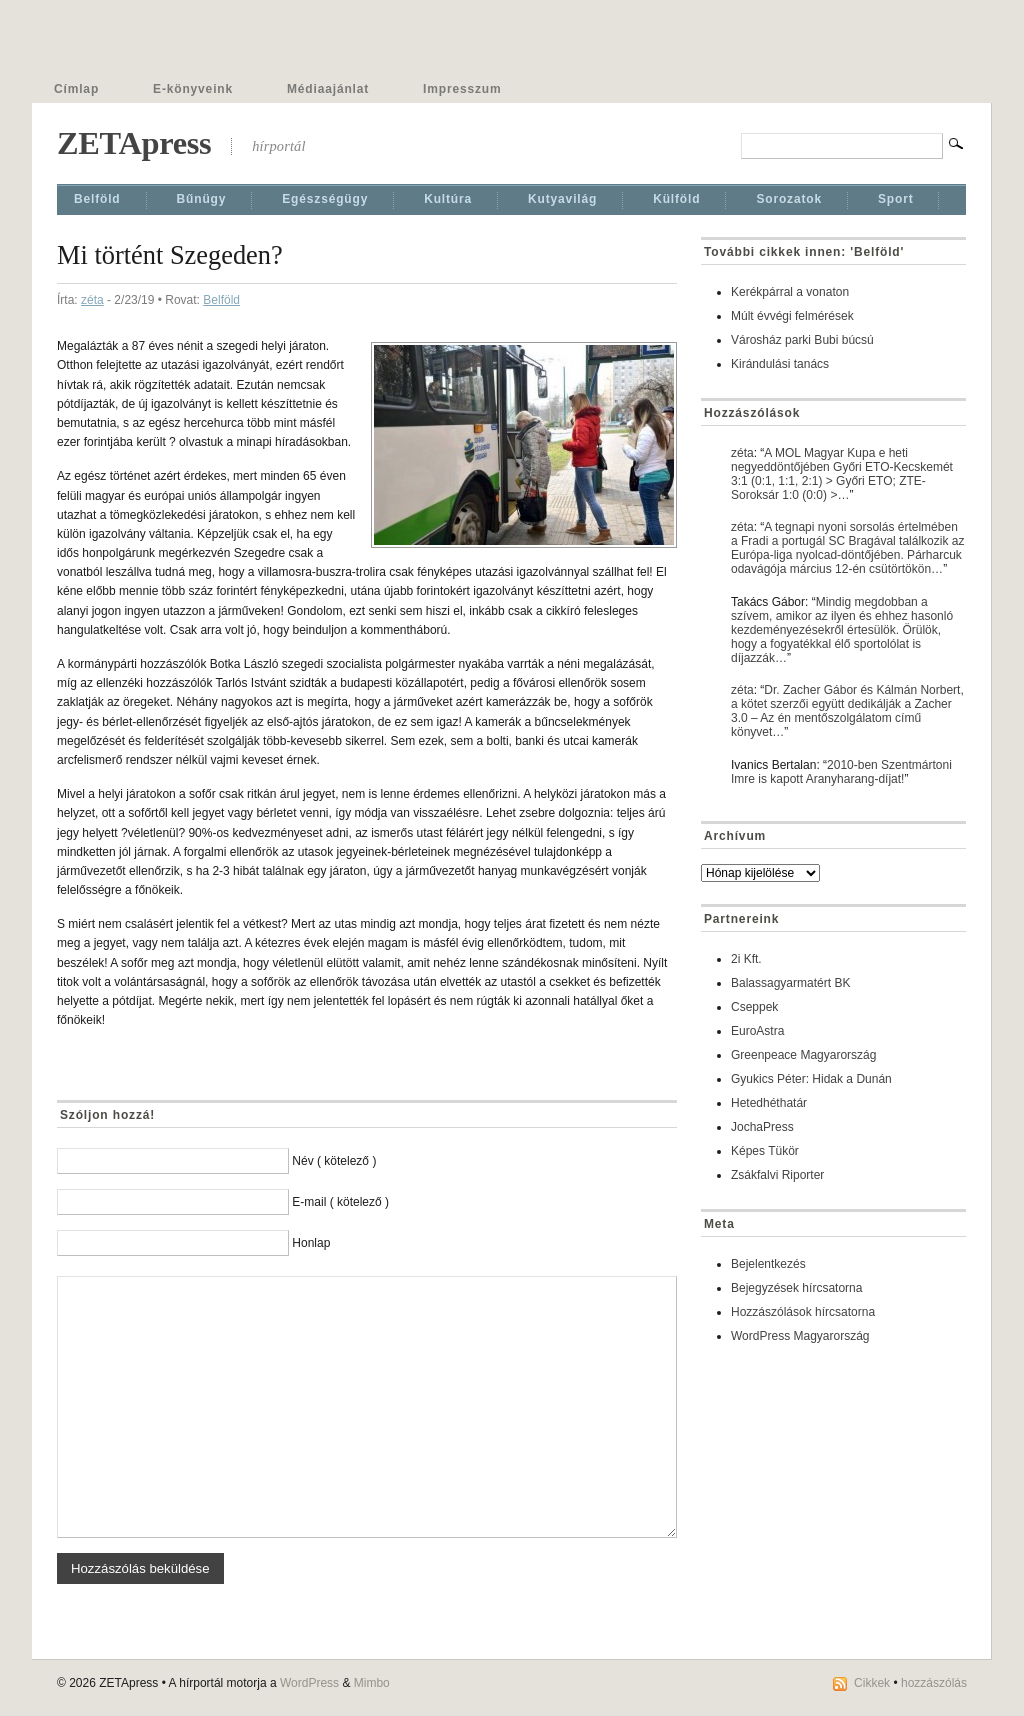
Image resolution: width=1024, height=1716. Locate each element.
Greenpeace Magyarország (803, 1055)
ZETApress (134, 143)
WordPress (309, 1683)
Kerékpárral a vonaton (790, 292)
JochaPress (762, 1127)
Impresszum (462, 89)
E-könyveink (193, 89)
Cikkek (872, 1683)
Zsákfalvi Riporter (777, 1175)
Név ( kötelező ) (334, 1161)
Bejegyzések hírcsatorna (796, 1288)
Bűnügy (202, 199)
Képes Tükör (765, 1151)
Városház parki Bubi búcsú (802, 340)
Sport (896, 199)
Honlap (311, 1243)
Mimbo (372, 1683)
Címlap (76, 89)
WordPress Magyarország (800, 1336)
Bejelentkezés (768, 1264)
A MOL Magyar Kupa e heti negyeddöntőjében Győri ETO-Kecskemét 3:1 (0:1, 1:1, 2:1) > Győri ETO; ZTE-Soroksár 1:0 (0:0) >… (842, 474)
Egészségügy (325, 199)
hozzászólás (934, 1683)
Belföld (97, 199)
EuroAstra (757, 1031)
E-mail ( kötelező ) (340, 1202)
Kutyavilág (562, 199)
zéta (92, 300)
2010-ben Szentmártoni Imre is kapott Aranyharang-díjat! (841, 772)
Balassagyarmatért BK (790, 983)
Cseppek (754, 1007)
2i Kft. (746, 959)
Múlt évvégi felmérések (792, 316)
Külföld (676, 199)
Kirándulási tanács (780, 364)
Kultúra (448, 199)
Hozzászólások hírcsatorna (803, 1312)
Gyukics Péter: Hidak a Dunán (811, 1079)
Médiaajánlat (328, 89)
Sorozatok (789, 199)
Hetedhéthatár (769, 1103)
